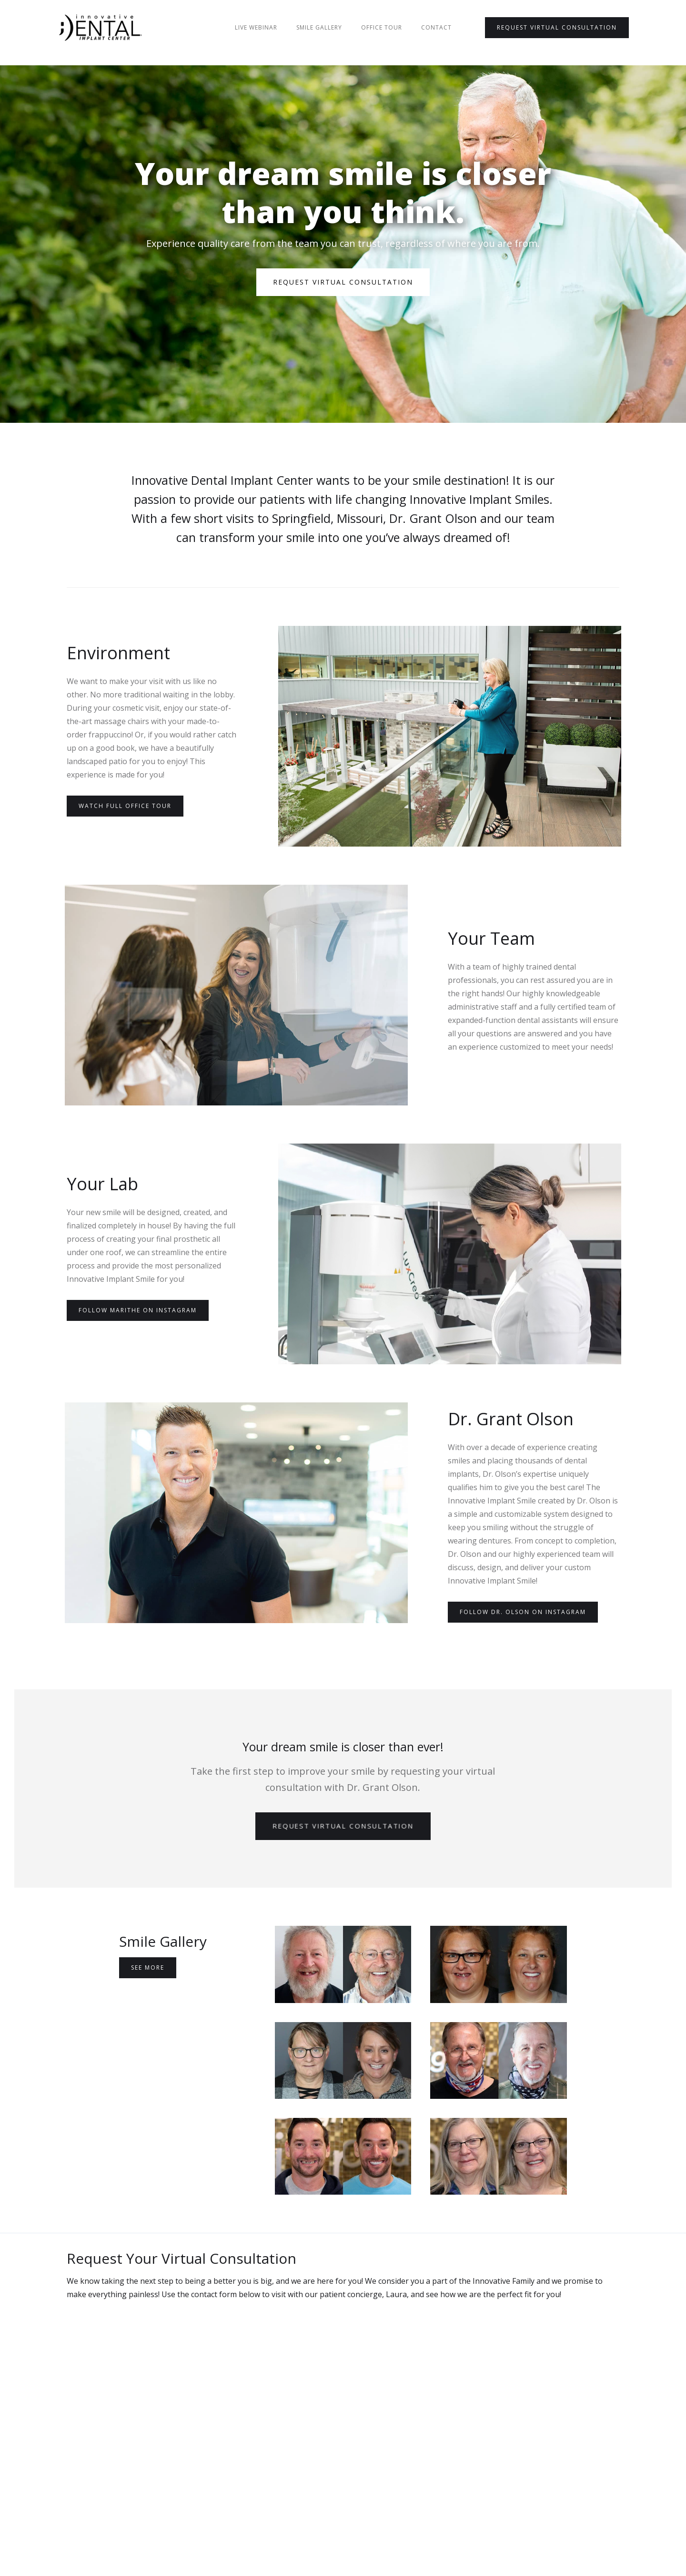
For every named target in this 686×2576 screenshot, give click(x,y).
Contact (436, 27)
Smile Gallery (319, 27)
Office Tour (381, 27)
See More (147, 1967)
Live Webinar (256, 27)
